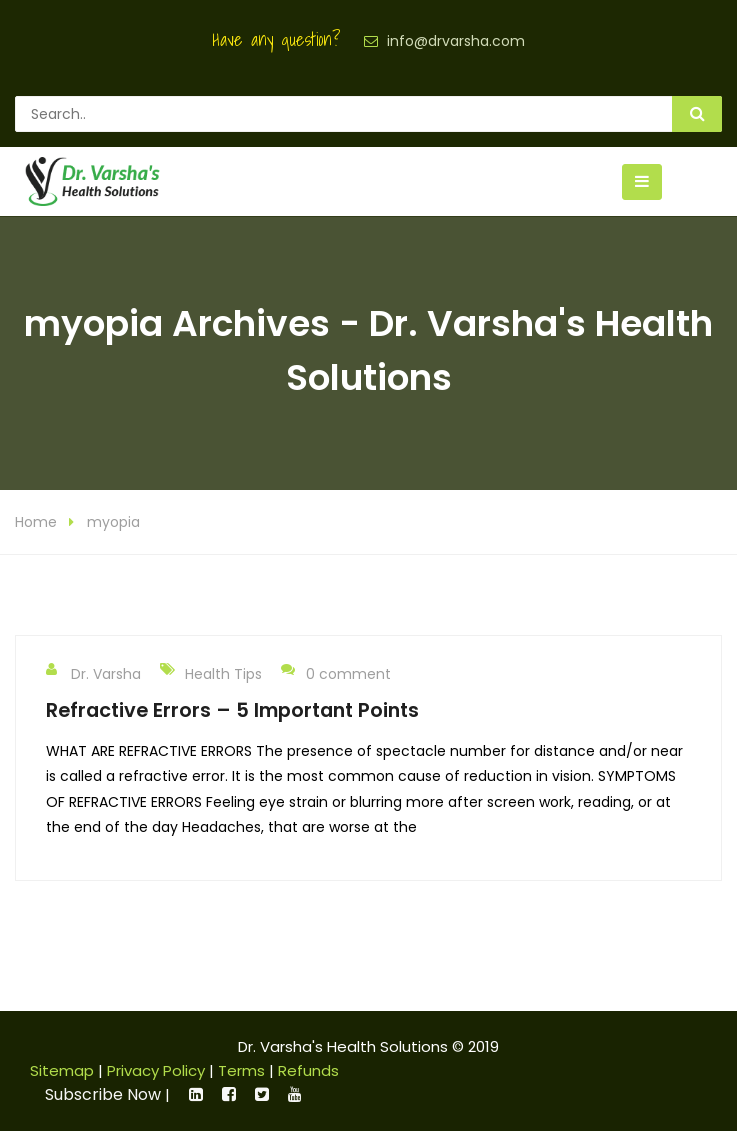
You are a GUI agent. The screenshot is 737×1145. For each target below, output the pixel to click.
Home (36, 537)
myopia (113, 537)
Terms (241, 1084)
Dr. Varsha (93, 687)
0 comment (336, 687)
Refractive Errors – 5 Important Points (232, 724)
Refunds (308, 1084)
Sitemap (62, 1084)
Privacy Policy (156, 1084)
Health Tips (223, 688)
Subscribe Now (103, 1108)
